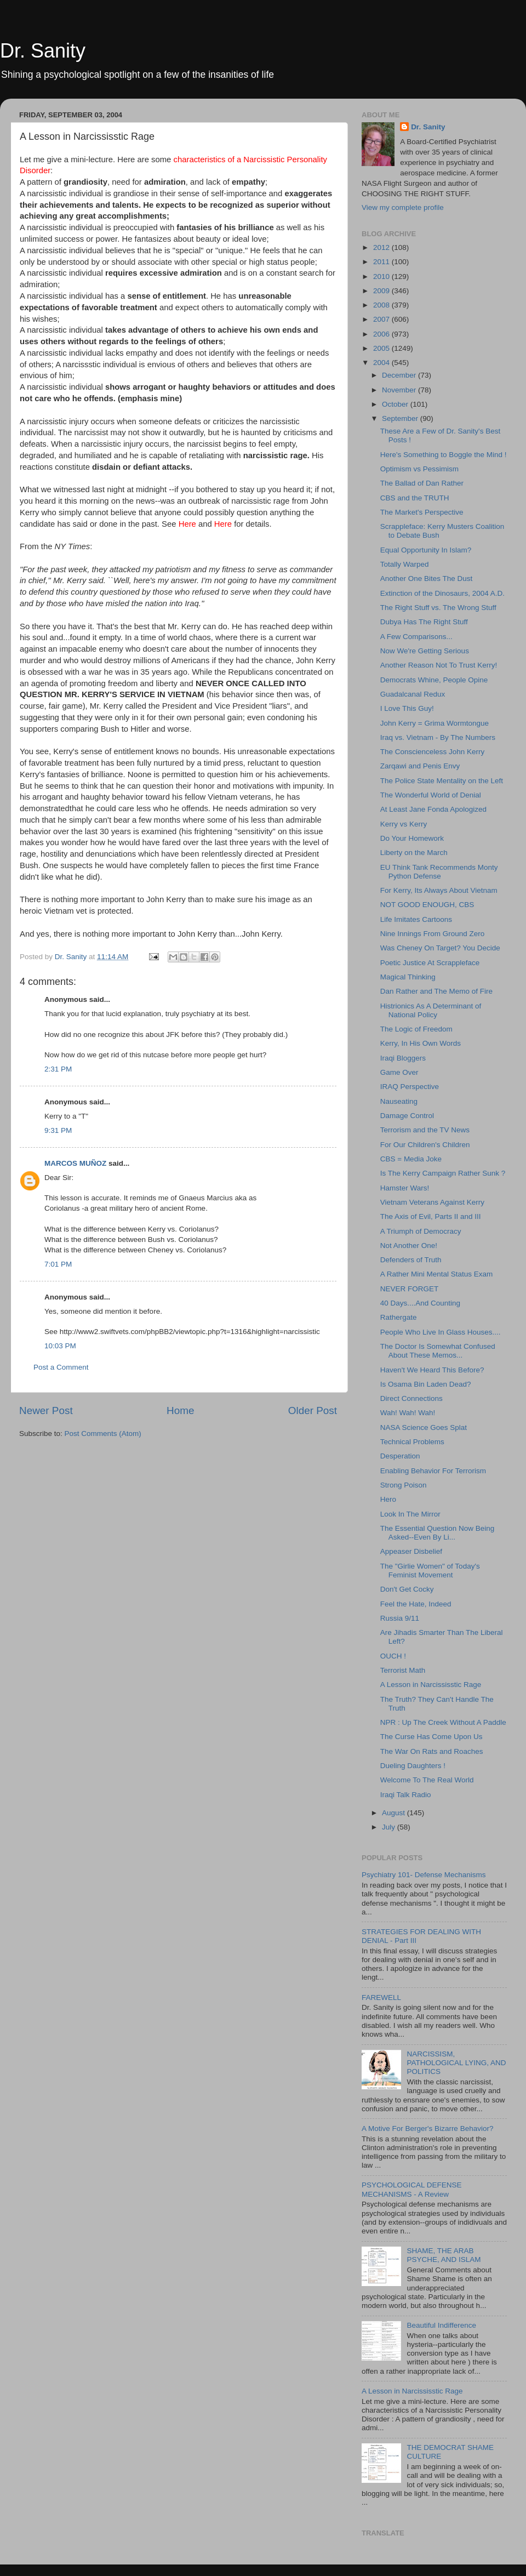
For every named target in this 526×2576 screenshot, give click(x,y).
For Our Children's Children (425, 1145)
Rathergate (398, 1317)
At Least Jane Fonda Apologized (433, 809)
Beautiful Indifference (441, 2325)
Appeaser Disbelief (411, 1551)
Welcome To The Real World (427, 1780)
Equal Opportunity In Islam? (426, 550)
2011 (382, 262)
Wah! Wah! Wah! (408, 1413)
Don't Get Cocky (407, 1589)
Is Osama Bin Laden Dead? (425, 1384)
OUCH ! (393, 1656)
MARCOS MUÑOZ (76, 1163)
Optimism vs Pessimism (419, 469)
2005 (382, 348)
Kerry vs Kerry (403, 824)
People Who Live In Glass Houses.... (440, 1332)
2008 (382, 305)
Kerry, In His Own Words (420, 1043)
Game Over (399, 1072)
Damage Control (407, 1116)
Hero (388, 1499)
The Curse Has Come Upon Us (431, 1736)
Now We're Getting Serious (424, 651)
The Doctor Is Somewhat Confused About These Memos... (437, 1350)
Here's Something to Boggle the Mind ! (443, 455)
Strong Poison (403, 1485)
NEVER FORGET (409, 1289)
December (400, 375)
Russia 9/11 (399, 1618)
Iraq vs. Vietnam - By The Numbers (437, 737)
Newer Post (46, 1410)
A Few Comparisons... (416, 636)
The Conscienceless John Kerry (432, 752)
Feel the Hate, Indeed (415, 1604)
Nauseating (399, 1101)
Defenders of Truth (411, 1260)
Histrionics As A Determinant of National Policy (431, 1010)
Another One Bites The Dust (426, 578)
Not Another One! (408, 1245)
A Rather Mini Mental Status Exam (436, 1274)
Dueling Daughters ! (412, 1766)
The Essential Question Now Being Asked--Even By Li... (437, 1532)
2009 (382, 291)
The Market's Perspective (422, 512)
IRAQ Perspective (409, 1086)
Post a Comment (61, 1367)
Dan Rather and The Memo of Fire (436, 991)
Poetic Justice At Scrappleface (430, 963)
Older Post (312, 1410)
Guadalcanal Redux (412, 694)
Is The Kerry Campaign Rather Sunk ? (443, 1173)
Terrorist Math (403, 1670)
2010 (382, 276)
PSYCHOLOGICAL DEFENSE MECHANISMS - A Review (412, 2189)
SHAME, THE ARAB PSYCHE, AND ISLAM (444, 2255)
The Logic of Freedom (416, 1029)
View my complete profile (403, 207)
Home (180, 1410)
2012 (382, 247)
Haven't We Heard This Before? (432, 1370)
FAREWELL (381, 1997)
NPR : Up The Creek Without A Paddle (443, 1722)
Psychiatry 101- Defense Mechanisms (424, 1875)
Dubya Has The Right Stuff (424, 622)
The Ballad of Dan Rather (422, 483)
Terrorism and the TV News (425, 1130)
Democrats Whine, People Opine (434, 680)
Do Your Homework (412, 838)
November (400, 390)
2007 (382, 319)
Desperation (400, 1456)
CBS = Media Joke (411, 1159)
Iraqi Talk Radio (405, 1795)
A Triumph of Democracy (420, 1231)
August (394, 1813)
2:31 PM (58, 1069)
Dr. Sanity (42, 50)
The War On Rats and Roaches (431, 1751)
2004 (382, 362)
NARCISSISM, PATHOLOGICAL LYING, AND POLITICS (456, 2063)
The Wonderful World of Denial (430, 795)
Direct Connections (411, 1398)
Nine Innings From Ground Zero (432, 934)
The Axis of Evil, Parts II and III (430, 1216)
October (396, 404)
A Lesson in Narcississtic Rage (431, 1684)
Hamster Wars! (405, 1188)
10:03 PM (60, 1346)
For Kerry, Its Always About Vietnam (439, 890)
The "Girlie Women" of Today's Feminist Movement (430, 1570)
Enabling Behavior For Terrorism (433, 1471)
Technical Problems (412, 1442)
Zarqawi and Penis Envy (420, 766)
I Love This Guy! (407, 708)
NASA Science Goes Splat (423, 1427)
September (401, 418)
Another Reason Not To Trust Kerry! (439, 665)
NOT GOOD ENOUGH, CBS (427, 905)
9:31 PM (58, 1130)
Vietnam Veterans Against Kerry (432, 1202)
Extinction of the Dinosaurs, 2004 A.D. (442, 593)
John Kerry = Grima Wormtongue (434, 723)
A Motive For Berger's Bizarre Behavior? (427, 2128)
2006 (382, 334)
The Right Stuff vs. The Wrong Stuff (438, 607)
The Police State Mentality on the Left (441, 781)
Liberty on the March (414, 852)
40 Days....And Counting (420, 1303)
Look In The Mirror (410, 1514)
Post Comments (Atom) (103, 1433)
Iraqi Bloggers (403, 1058)
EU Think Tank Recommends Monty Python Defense (439, 871)
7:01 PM (58, 1264)
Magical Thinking (408, 977)
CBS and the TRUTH (414, 498)
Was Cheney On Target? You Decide (440, 948)
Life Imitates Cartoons (416, 919)
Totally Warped (404, 564)
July (389, 1827)
